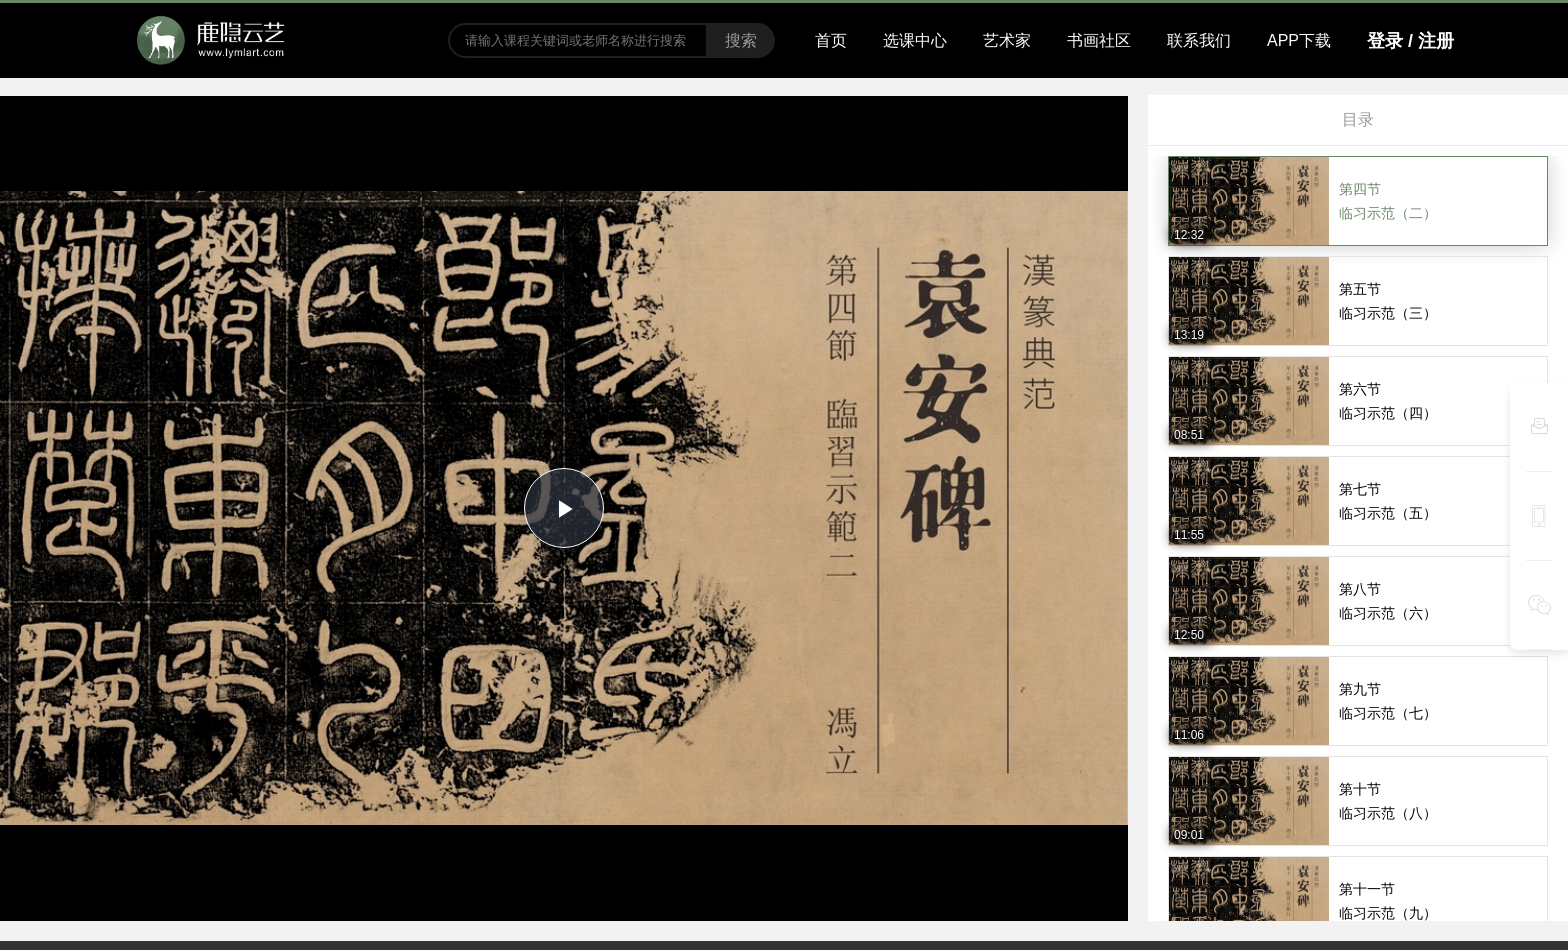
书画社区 (1099, 40)
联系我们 (1199, 40)
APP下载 (1299, 40)
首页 (831, 40)
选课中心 (915, 40)
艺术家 (1007, 40)
